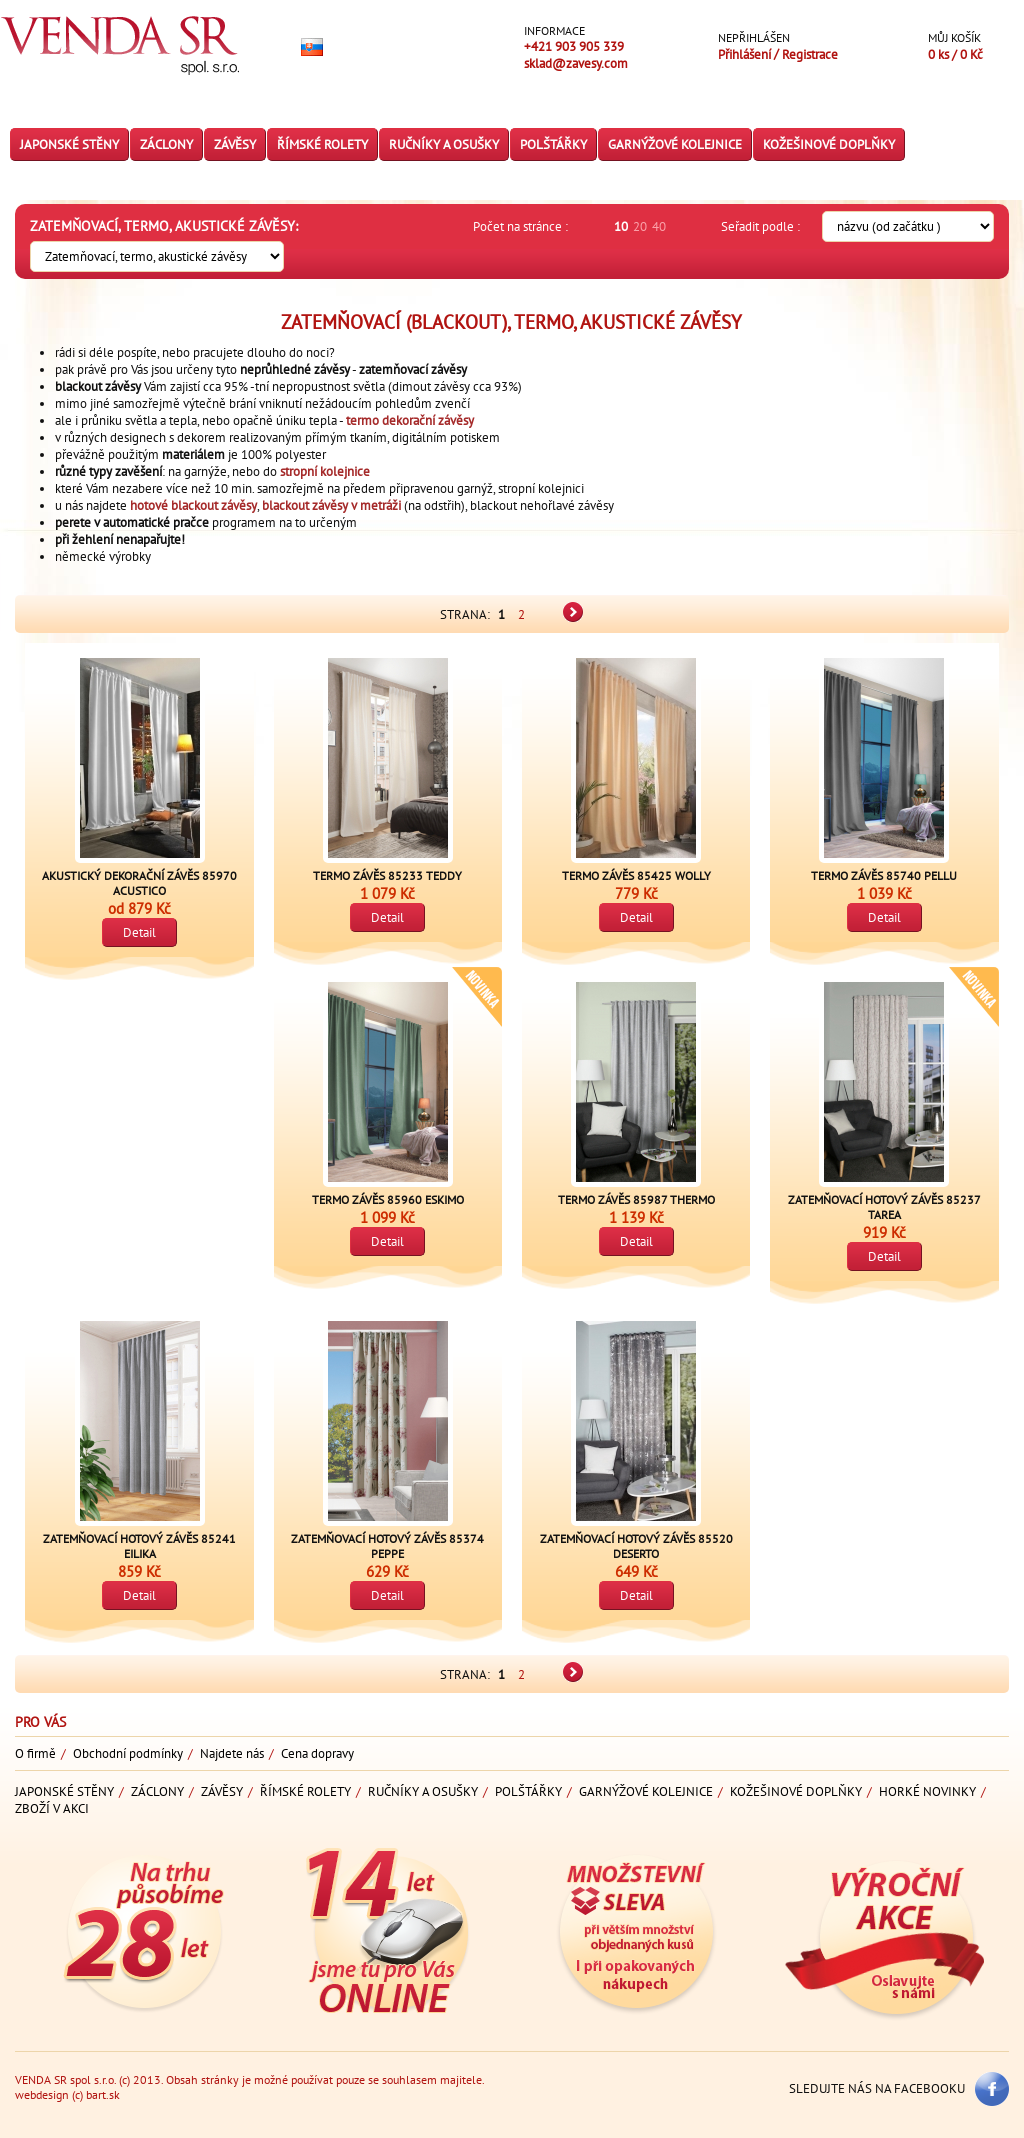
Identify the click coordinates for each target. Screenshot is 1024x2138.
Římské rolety (322, 144)
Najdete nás (232, 1753)
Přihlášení (746, 54)
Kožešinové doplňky (829, 144)
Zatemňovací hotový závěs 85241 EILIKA (139, 1546)
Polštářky (553, 144)
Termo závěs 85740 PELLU (884, 875)
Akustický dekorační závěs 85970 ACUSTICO (139, 883)
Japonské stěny (69, 144)
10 (621, 226)
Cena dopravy (317, 1753)
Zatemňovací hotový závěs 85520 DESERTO (636, 1546)
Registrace (810, 54)
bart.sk (103, 2094)
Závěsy (235, 144)
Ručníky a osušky (444, 144)
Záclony (166, 144)
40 (659, 226)
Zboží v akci (52, 1808)
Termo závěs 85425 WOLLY (636, 875)
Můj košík (954, 37)
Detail (139, 932)
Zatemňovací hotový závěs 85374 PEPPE (387, 1546)
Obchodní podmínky (128, 1753)
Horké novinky (927, 1791)
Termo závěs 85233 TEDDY (387, 875)
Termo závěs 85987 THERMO (636, 1199)
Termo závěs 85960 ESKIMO (388, 1199)
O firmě (35, 1753)
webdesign (42, 2094)
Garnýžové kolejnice (675, 144)
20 (640, 226)
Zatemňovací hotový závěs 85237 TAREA (884, 1207)
